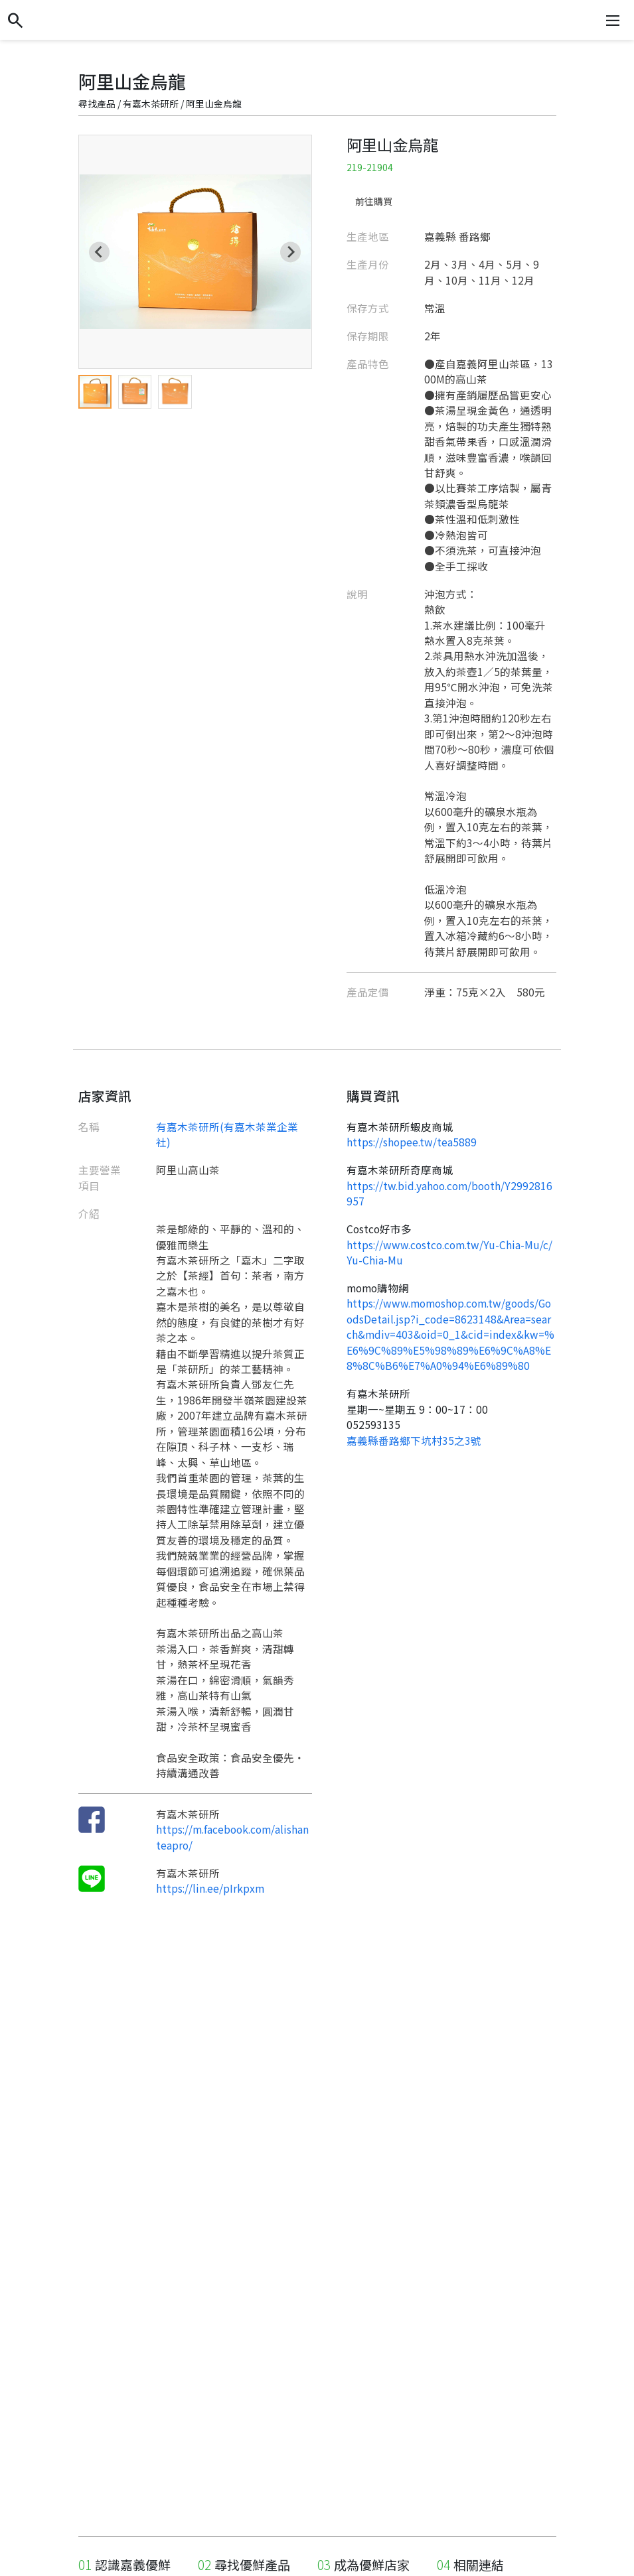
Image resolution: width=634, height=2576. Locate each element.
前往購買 (373, 201)
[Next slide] (290, 251)
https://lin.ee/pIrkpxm (210, 1888)
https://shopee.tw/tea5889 (412, 1141)
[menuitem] (95, 391)
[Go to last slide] (99, 251)
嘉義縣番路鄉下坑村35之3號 (414, 1440)
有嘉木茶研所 (151, 103)
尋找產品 (97, 103)
